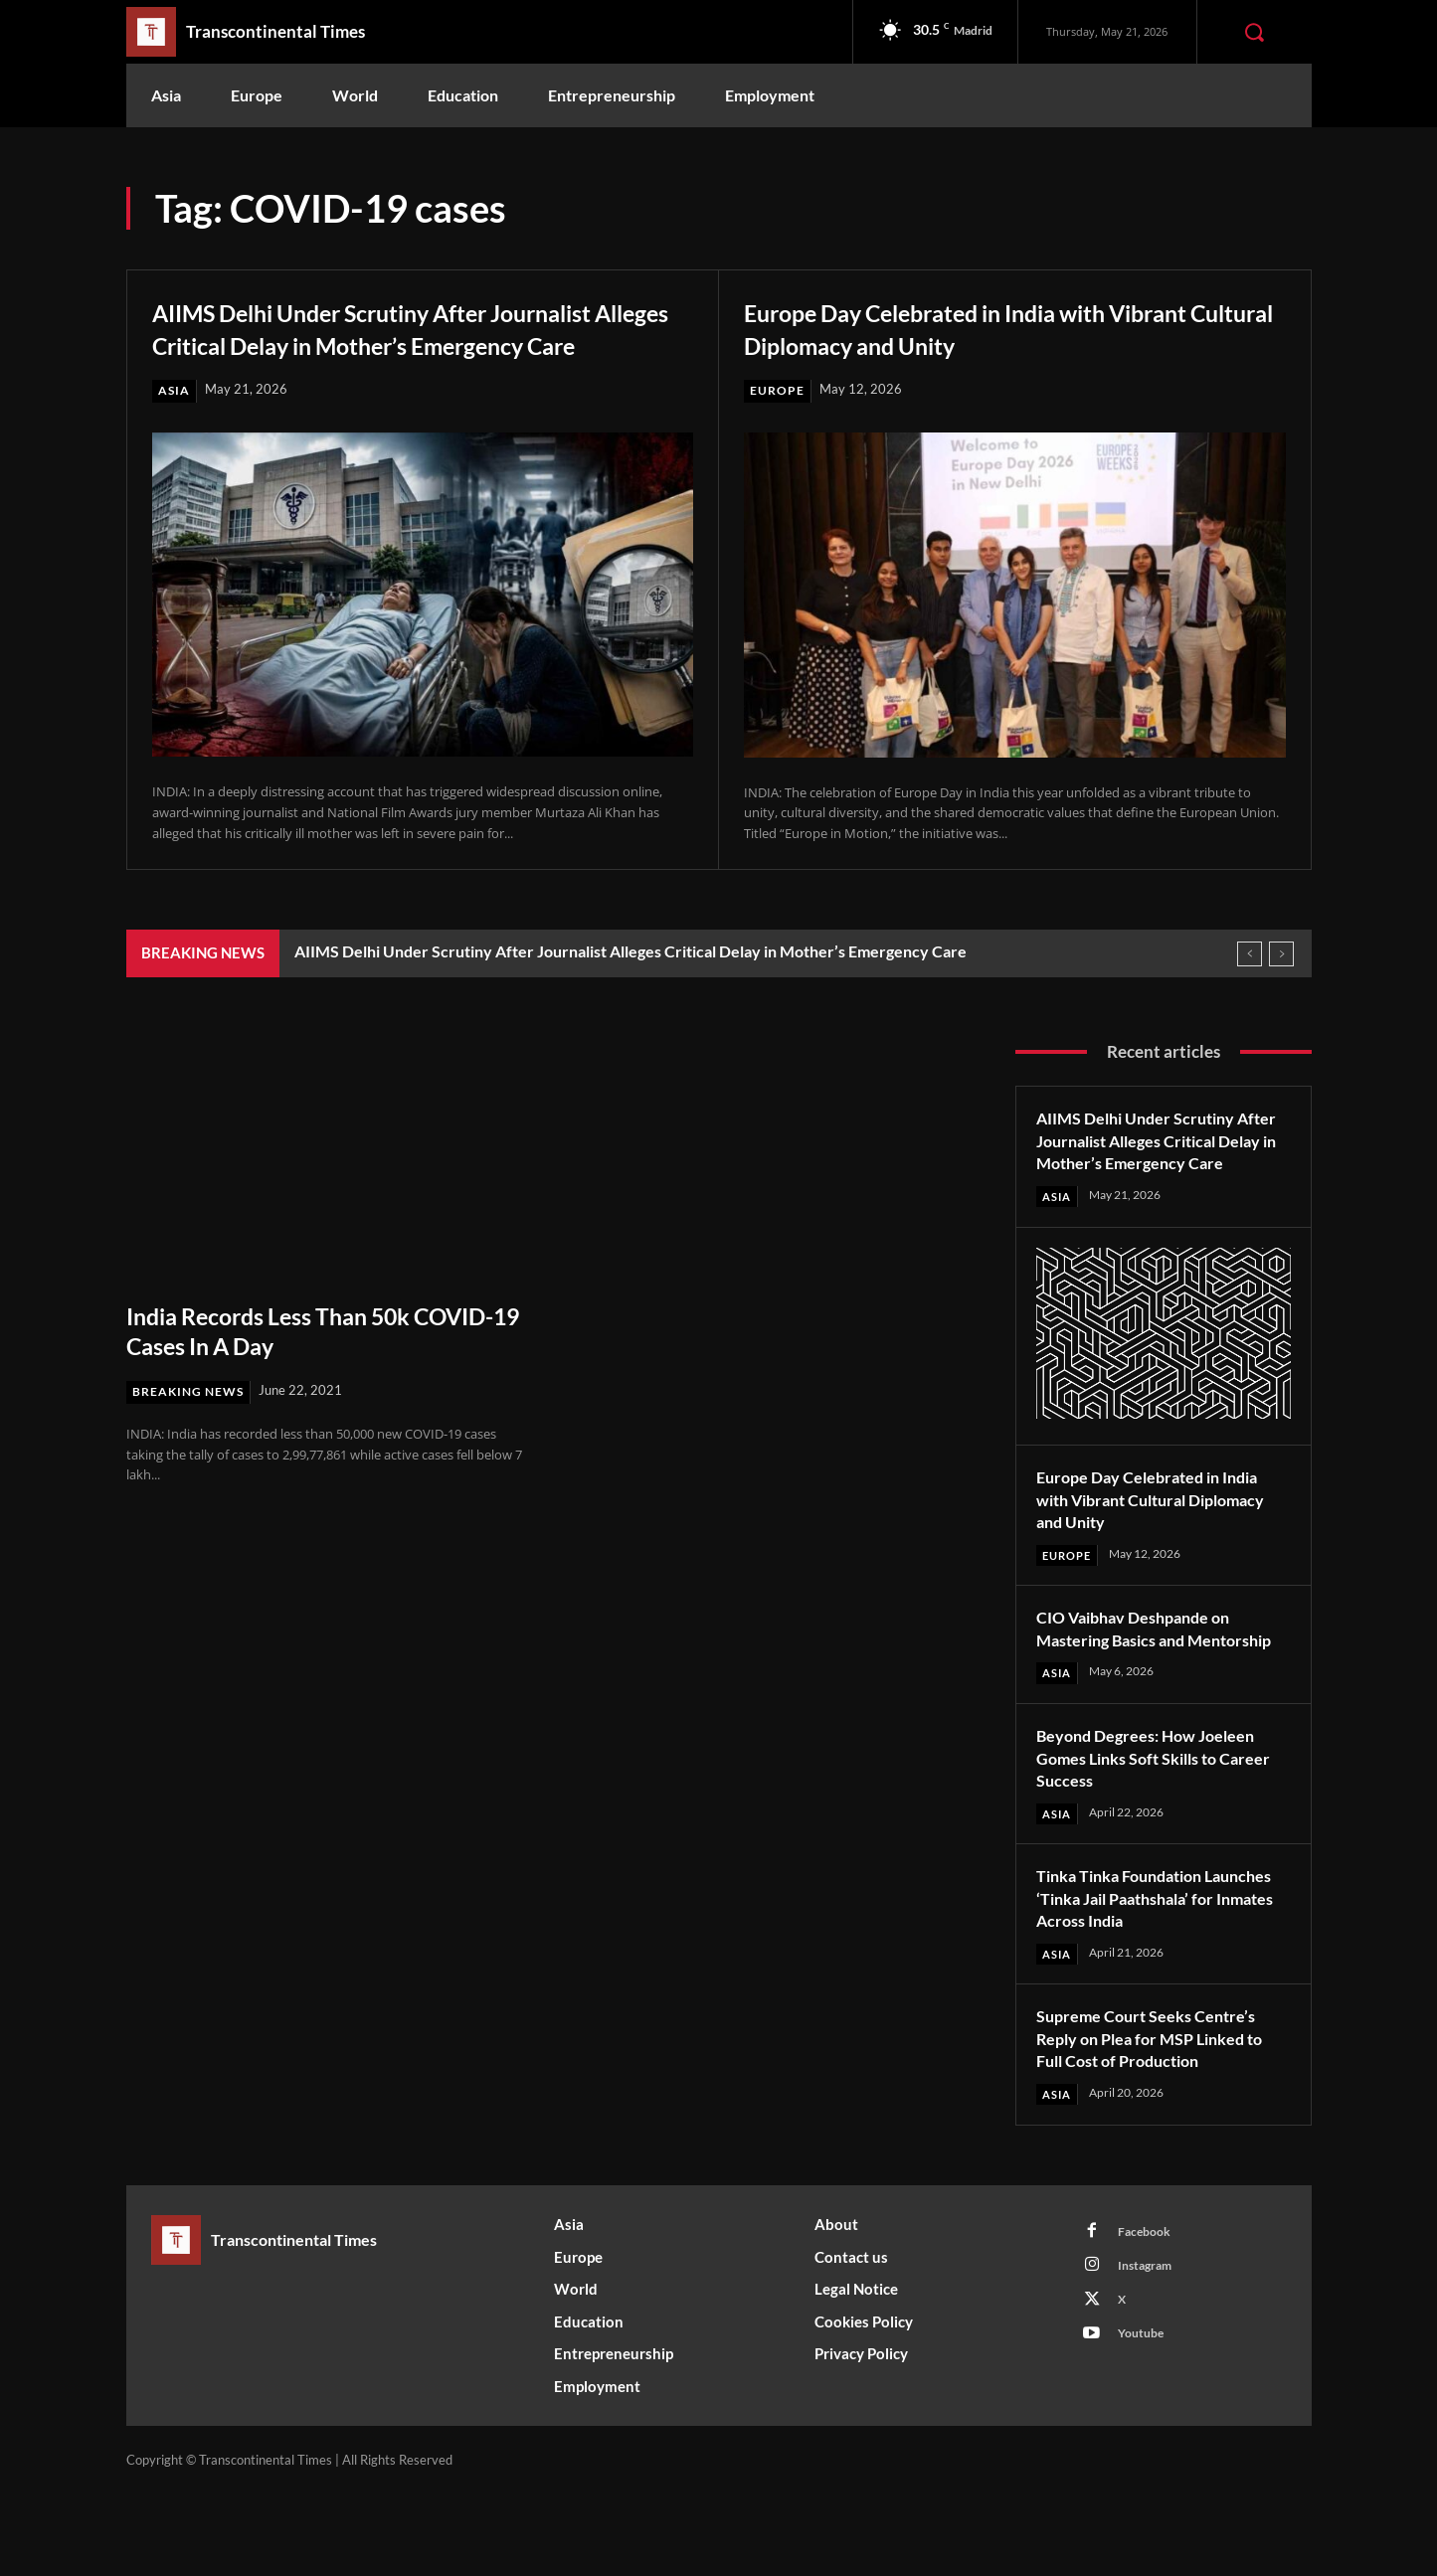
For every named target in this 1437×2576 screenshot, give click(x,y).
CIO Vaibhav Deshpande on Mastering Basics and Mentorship (1143, 1695)
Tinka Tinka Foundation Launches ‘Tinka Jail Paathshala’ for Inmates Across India (1160, 1978)
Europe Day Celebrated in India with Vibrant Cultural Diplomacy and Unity (979, 327)
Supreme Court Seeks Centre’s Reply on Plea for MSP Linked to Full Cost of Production (1161, 2119)
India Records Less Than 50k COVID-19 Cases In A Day (288, 1363)
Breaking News (191, 1424)
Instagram (1150, 2351)
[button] (1254, 32)
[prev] (1249, 985)
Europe (778, 391)
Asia (174, 422)
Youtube (1144, 2425)
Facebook (1148, 2314)
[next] (1281, 985)
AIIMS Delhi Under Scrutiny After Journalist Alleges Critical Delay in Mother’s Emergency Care (364, 343)
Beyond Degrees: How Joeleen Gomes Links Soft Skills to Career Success (1157, 1836)
